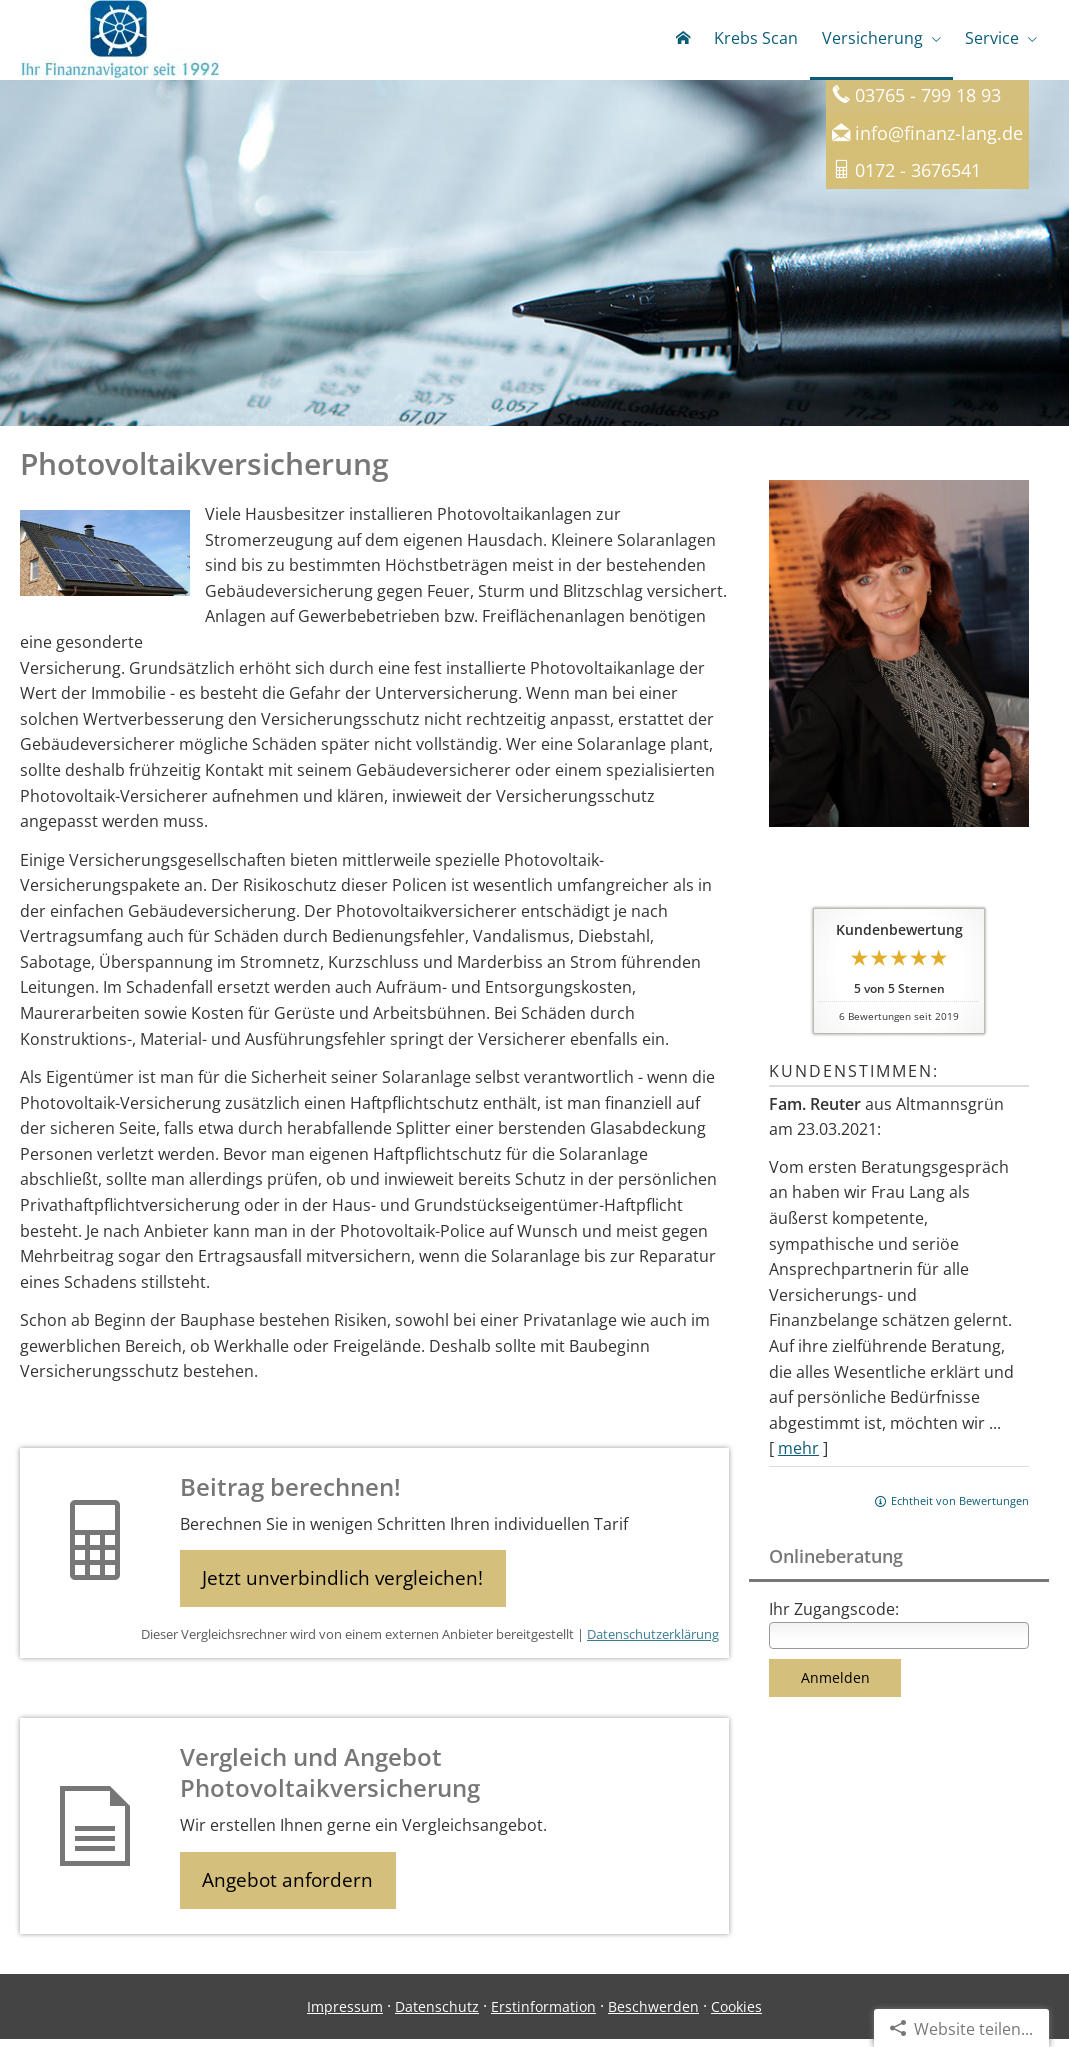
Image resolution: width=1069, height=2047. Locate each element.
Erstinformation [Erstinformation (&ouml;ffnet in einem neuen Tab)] (543, 2013)
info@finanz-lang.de (939, 136)
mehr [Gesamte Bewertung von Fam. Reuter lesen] (798, 1452)
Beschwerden (653, 2013)
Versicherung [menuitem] (872, 38)
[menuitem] (683, 40)
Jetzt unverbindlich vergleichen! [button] (345, 1583)
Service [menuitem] (992, 38)
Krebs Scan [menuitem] (756, 38)
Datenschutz (437, 2013)
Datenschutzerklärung (653, 1640)
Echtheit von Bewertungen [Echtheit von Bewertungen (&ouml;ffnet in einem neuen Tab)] (960, 1504)
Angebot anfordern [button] (290, 1886)
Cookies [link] (736, 2013)
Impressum (345, 2013)
